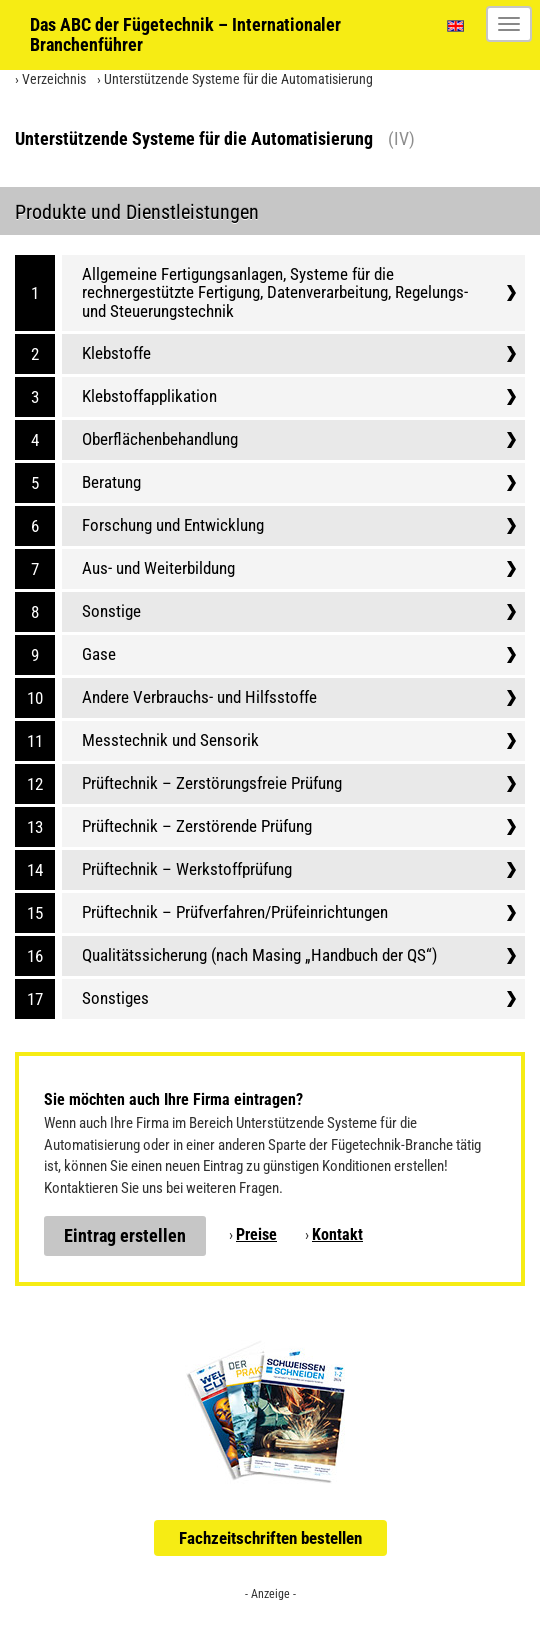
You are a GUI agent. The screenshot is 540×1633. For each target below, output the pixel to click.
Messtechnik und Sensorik (170, 740)
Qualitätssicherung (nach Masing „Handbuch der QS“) (259, 955)
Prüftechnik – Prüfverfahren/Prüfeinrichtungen (235, 912)
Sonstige (111, 611)
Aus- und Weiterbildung (158, 568)
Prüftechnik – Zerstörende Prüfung (197, 826)
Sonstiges (115, 998)
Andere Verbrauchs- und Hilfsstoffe (199, 697)
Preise (256, 1234)
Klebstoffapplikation (149, 396)
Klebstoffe (116, 353)
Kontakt (337, 1234)
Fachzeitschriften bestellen (270, 1538)
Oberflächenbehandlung (160, 439)
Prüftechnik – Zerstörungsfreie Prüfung (212, 783)
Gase (99, 654)
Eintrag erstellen (125, 1235)
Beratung (111, 482)
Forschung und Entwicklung (173, 525)
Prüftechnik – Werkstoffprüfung (187, 869)
